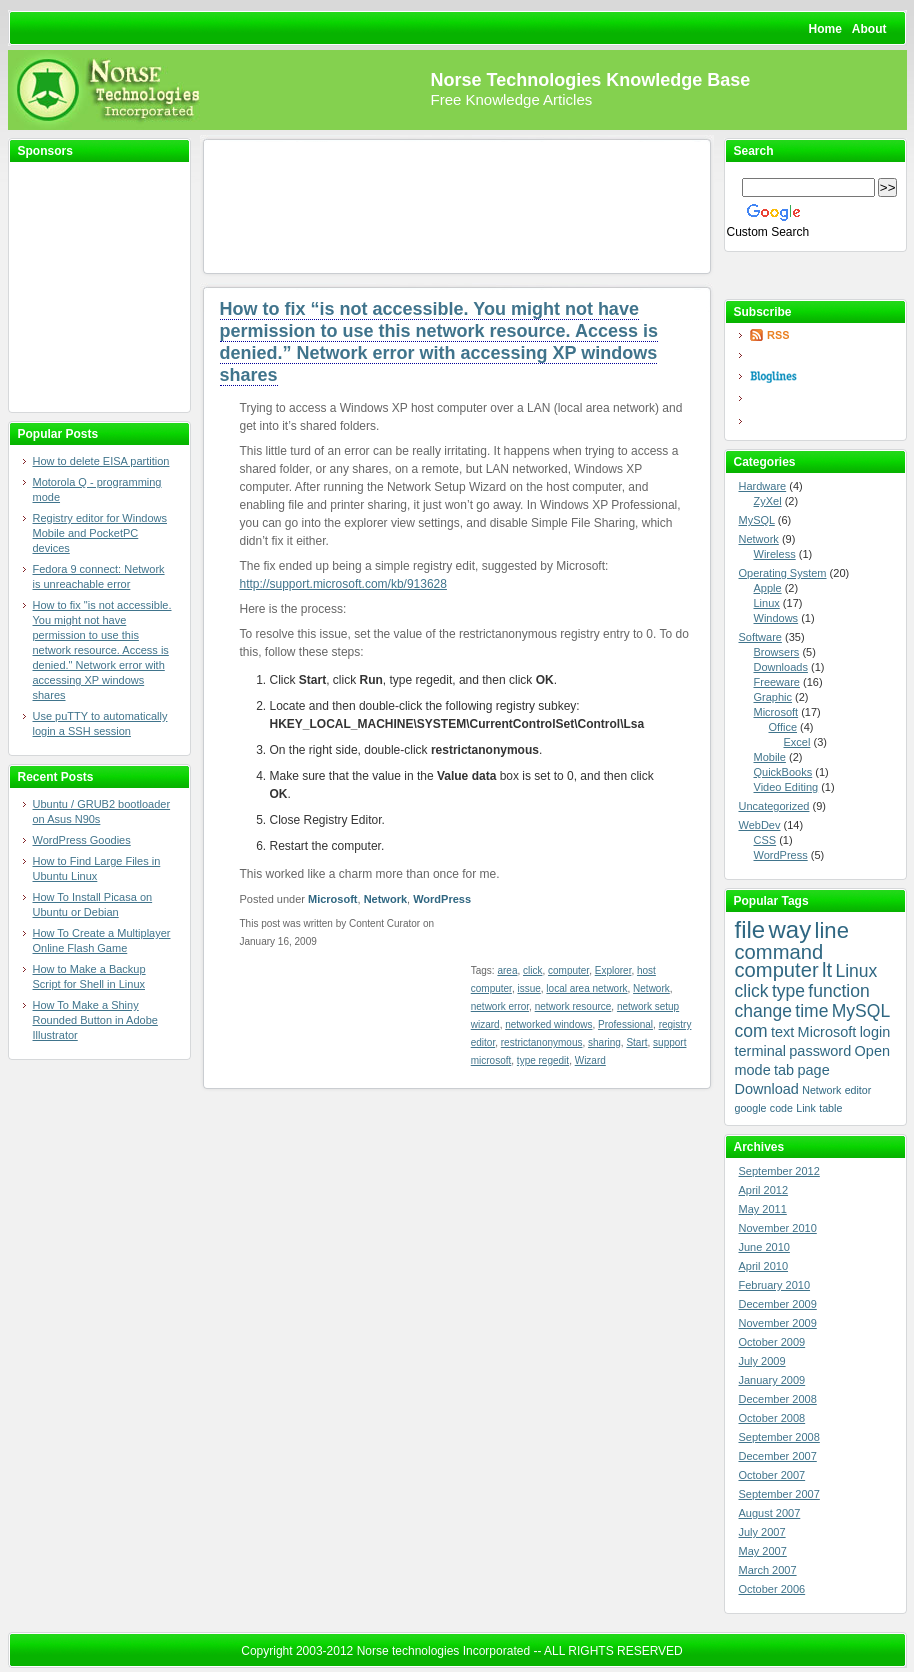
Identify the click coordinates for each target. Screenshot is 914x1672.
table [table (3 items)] (830, 1108)
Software (760, 637)
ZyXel (768, 501)
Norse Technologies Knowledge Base (591, 80)
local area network (586, 988)
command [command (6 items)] (779, 952)
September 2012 (779, 1171)
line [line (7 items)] (832, 930)
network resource (573, 1006)
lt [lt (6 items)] (827, 970)
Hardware (763, 486)
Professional (625, 1024)
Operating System (783, 573)
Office (783, 727)
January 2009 (772, 1380)
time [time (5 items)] (811, 1011)
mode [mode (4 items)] (753, 1070)
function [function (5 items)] (838, 991)
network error (500, 1006)
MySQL (757, 520)
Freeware (777, 682)
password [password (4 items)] (820, 1051)
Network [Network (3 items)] (821, 1090)
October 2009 (772, 1342)
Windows (776, 618)
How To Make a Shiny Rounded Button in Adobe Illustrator (95, 1020)
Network (385, 899)
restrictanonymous (542, 1042)
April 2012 (764, 1190)
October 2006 (772, 1589)
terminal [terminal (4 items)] (760, 1051)
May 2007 (763, 1551)
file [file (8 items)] (750, 929)
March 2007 (768, 1570)
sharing (604, 1042)
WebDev (760, 825)
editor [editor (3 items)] (858, 1090)
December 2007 (778, 1456)
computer (568, 970)
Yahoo (821, 421)
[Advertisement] (88, 288)
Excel (797, 742)
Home (825, 29)
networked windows (548, 1024)
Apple (768, 588)
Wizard (590, 1060)
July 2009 (762, 1361)
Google (821, 355)
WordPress (442, 899)
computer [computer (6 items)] (777, 970)
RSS (821, 335)
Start (636, 1042)
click (532, 970)
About (869, 29)
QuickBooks (783, 772)
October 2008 (772, 1418)
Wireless (775, 554)
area (507, 970)
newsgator (821, 398)
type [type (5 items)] (788, 991)
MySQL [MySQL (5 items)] (861, 1011)
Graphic (773, 697)
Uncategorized (774, 806)
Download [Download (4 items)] (767, 1089)
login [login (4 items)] (875, 1032)
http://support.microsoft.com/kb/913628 (343, 584)
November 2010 (778, 1228)
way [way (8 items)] (790, 929)
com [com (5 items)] (751, 1031)
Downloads (781, 667)
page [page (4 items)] (814, 1070)
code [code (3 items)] (781, 1108)
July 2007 (762, 1532)
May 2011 (763, 1209)
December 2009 (778, 1304)
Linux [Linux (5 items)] (856, 971)
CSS (765, 840)
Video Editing (786, 787)
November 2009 (778, 1323)
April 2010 (764, 1266)
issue (528, 988)
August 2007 (770, 1513)
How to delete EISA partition (101, 461)
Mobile (770, 757)
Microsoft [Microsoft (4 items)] (827, 1032)
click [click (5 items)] (752, 991)
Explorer (613, 970)
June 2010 (764, 1247)
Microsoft (333, 899)
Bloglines (821, 376)
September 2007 (779, 1494)
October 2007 (772, 1475)
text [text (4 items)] (782, 1032)
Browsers (777, 652)
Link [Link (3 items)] (806, 1108)
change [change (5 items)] (763, 1011)
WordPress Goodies (82, 840)
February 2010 (775, 1285)
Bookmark (815, 275)
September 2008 (779, 1437)
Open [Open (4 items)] (872, 1051)
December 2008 (778, 1399)
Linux (767, 603)
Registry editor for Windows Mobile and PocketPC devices (100, 533)
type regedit (543, 1060)
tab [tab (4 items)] (784, 1070)
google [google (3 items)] (751, 1108)
